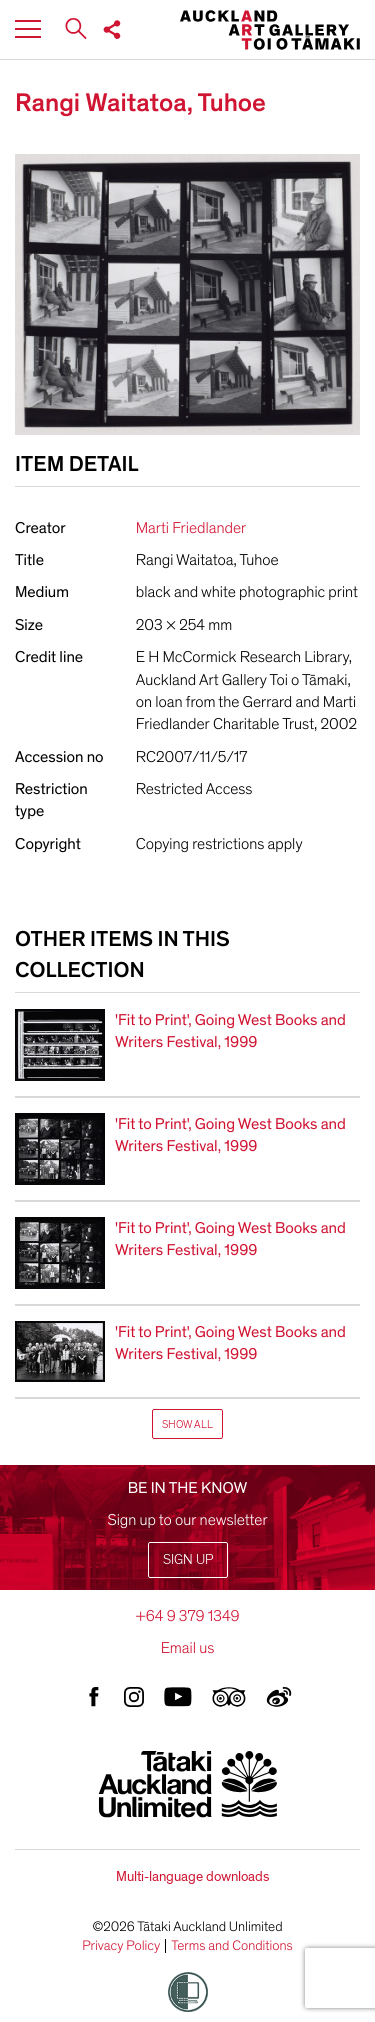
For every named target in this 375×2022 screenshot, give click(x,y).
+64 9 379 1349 (187, 1616)
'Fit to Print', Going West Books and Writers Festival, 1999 (230, 1031)
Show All (187, 1424)
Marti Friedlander (191, 528)
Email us (188, 1648)
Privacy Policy (121, 1946)
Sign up (188, 1559)
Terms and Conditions (232, 1946)
